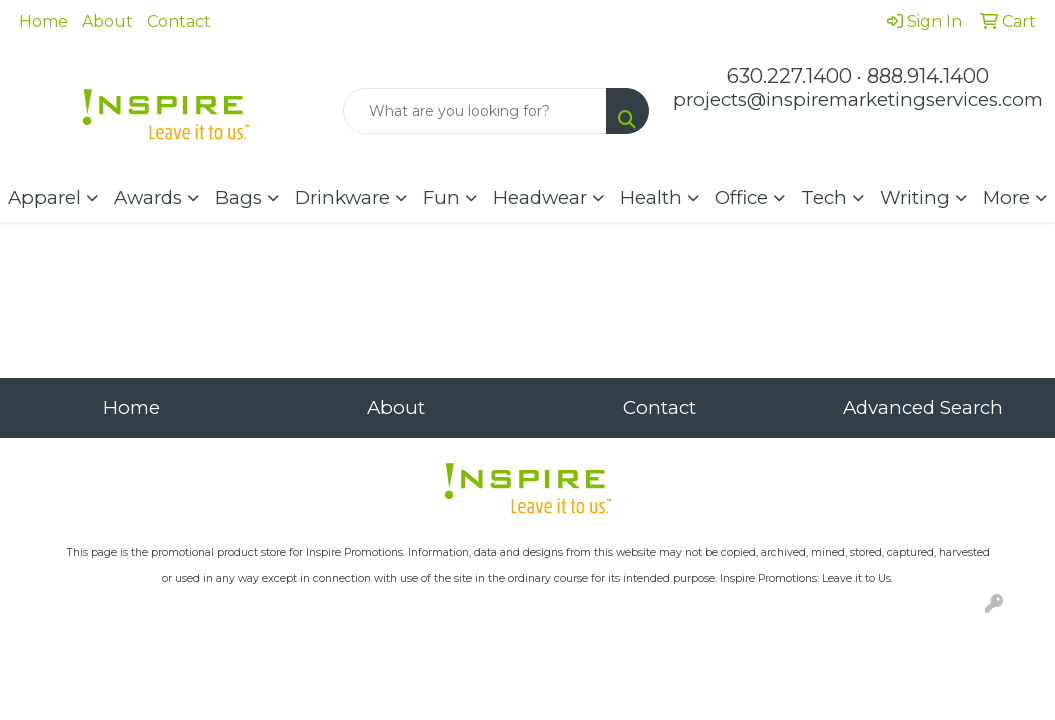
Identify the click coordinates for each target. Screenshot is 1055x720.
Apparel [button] (44, 197)
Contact (179, 21)
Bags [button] (238, 197)
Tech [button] (824, 197)
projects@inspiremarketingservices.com (858, 99)
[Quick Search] (475, 111)
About (107, 21)
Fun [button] (441, 197)
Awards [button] (148, 197)
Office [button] (741, 197)
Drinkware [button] (342, 197)
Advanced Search (923, 407)
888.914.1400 (928, 76)
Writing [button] (915, 197)
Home (43, 21)
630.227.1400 (789, 76)
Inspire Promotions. (355, 552)
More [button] (1006, 197)
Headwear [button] (540, 197)
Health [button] (651, 197)
